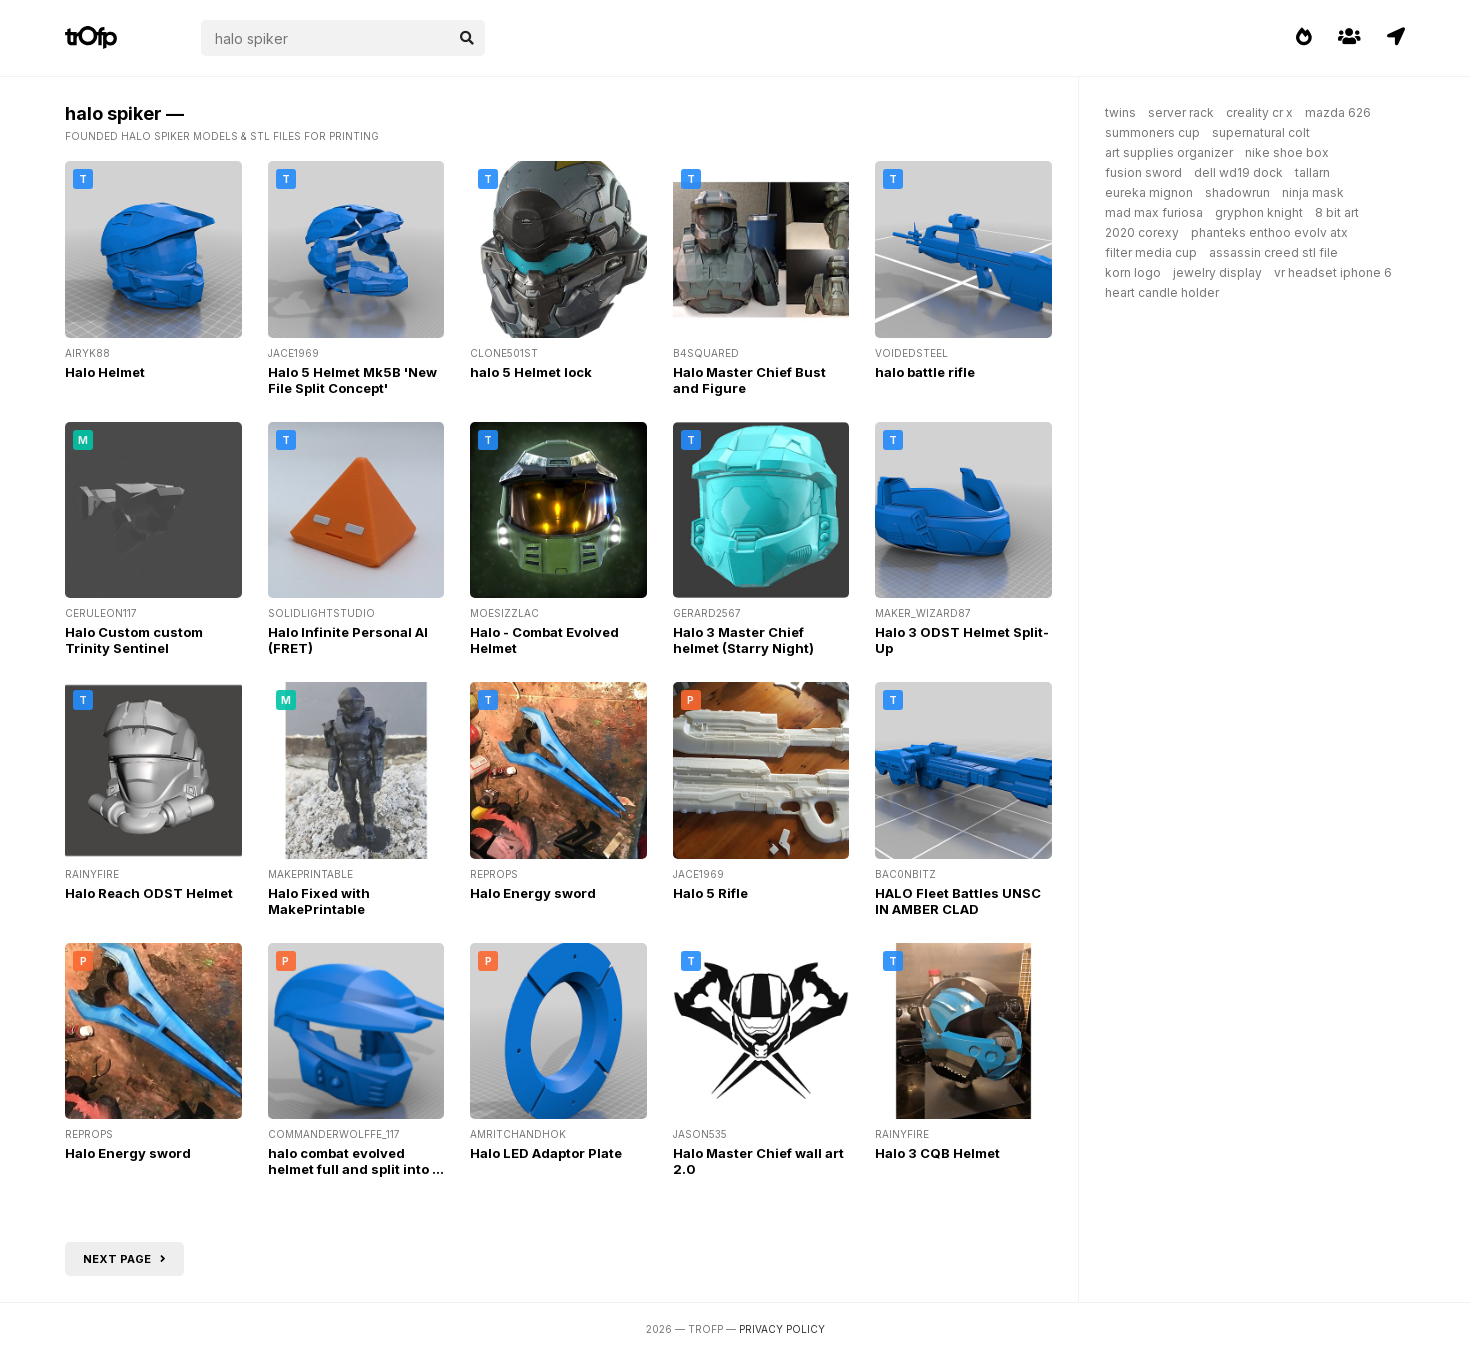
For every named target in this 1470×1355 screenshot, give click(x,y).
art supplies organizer (1169, 152)
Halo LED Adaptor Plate (546, 1153)
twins (1120, 112)
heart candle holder (1162, 292)
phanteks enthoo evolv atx (1269, 232)
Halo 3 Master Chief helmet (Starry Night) (743, 640)
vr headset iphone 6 (1333, 272)
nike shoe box (1287, 152)
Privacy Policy (782, 1329)
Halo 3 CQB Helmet (937, 1153)
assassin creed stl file (1273, 252)
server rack (1181, 112)
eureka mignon (1149, 192)
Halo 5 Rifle (710, 893)
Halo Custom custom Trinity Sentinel (134, 640)
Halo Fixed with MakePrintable (319, 901)
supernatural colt (1261, 132)
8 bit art (1337, 212)
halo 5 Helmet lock (531, 372)
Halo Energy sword (533, 893)
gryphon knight (1259, 212)
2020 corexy (1142, 232)
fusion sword (1143, 172)
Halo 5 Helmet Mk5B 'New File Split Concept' (352, 380)
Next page (124, 1259)
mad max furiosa (1154, 212)
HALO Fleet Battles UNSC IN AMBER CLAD (958, 901)
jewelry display (1217, 272)
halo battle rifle (925, 372)
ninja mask (1313, 192)
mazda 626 (1338, 112)
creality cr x (1259, 112)
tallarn (1312, 172)
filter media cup (1151, 252)
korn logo (1133, 272)
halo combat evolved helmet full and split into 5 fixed (354, 1169)
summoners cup (1152, 132)
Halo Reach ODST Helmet (149, 893)
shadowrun (1237, 192)
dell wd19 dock (1238, 172)
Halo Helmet (105, 372)
